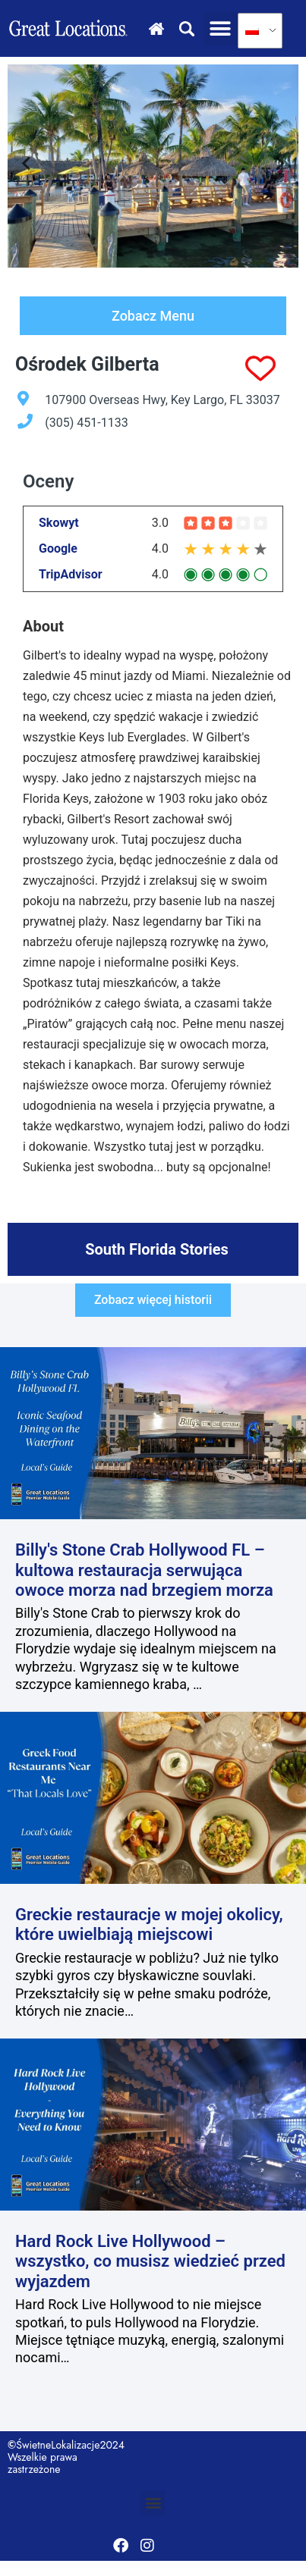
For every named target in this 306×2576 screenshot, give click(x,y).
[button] (220, 28)
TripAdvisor (71, 575)
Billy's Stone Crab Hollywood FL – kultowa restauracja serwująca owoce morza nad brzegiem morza (144, 1570)
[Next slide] (279, 166)
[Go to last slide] (27, 166)
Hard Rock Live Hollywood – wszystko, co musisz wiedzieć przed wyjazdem (150, 2261)
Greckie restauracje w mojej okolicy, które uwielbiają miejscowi (149, 1924)
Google (58, 549)
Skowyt (59, 523)
